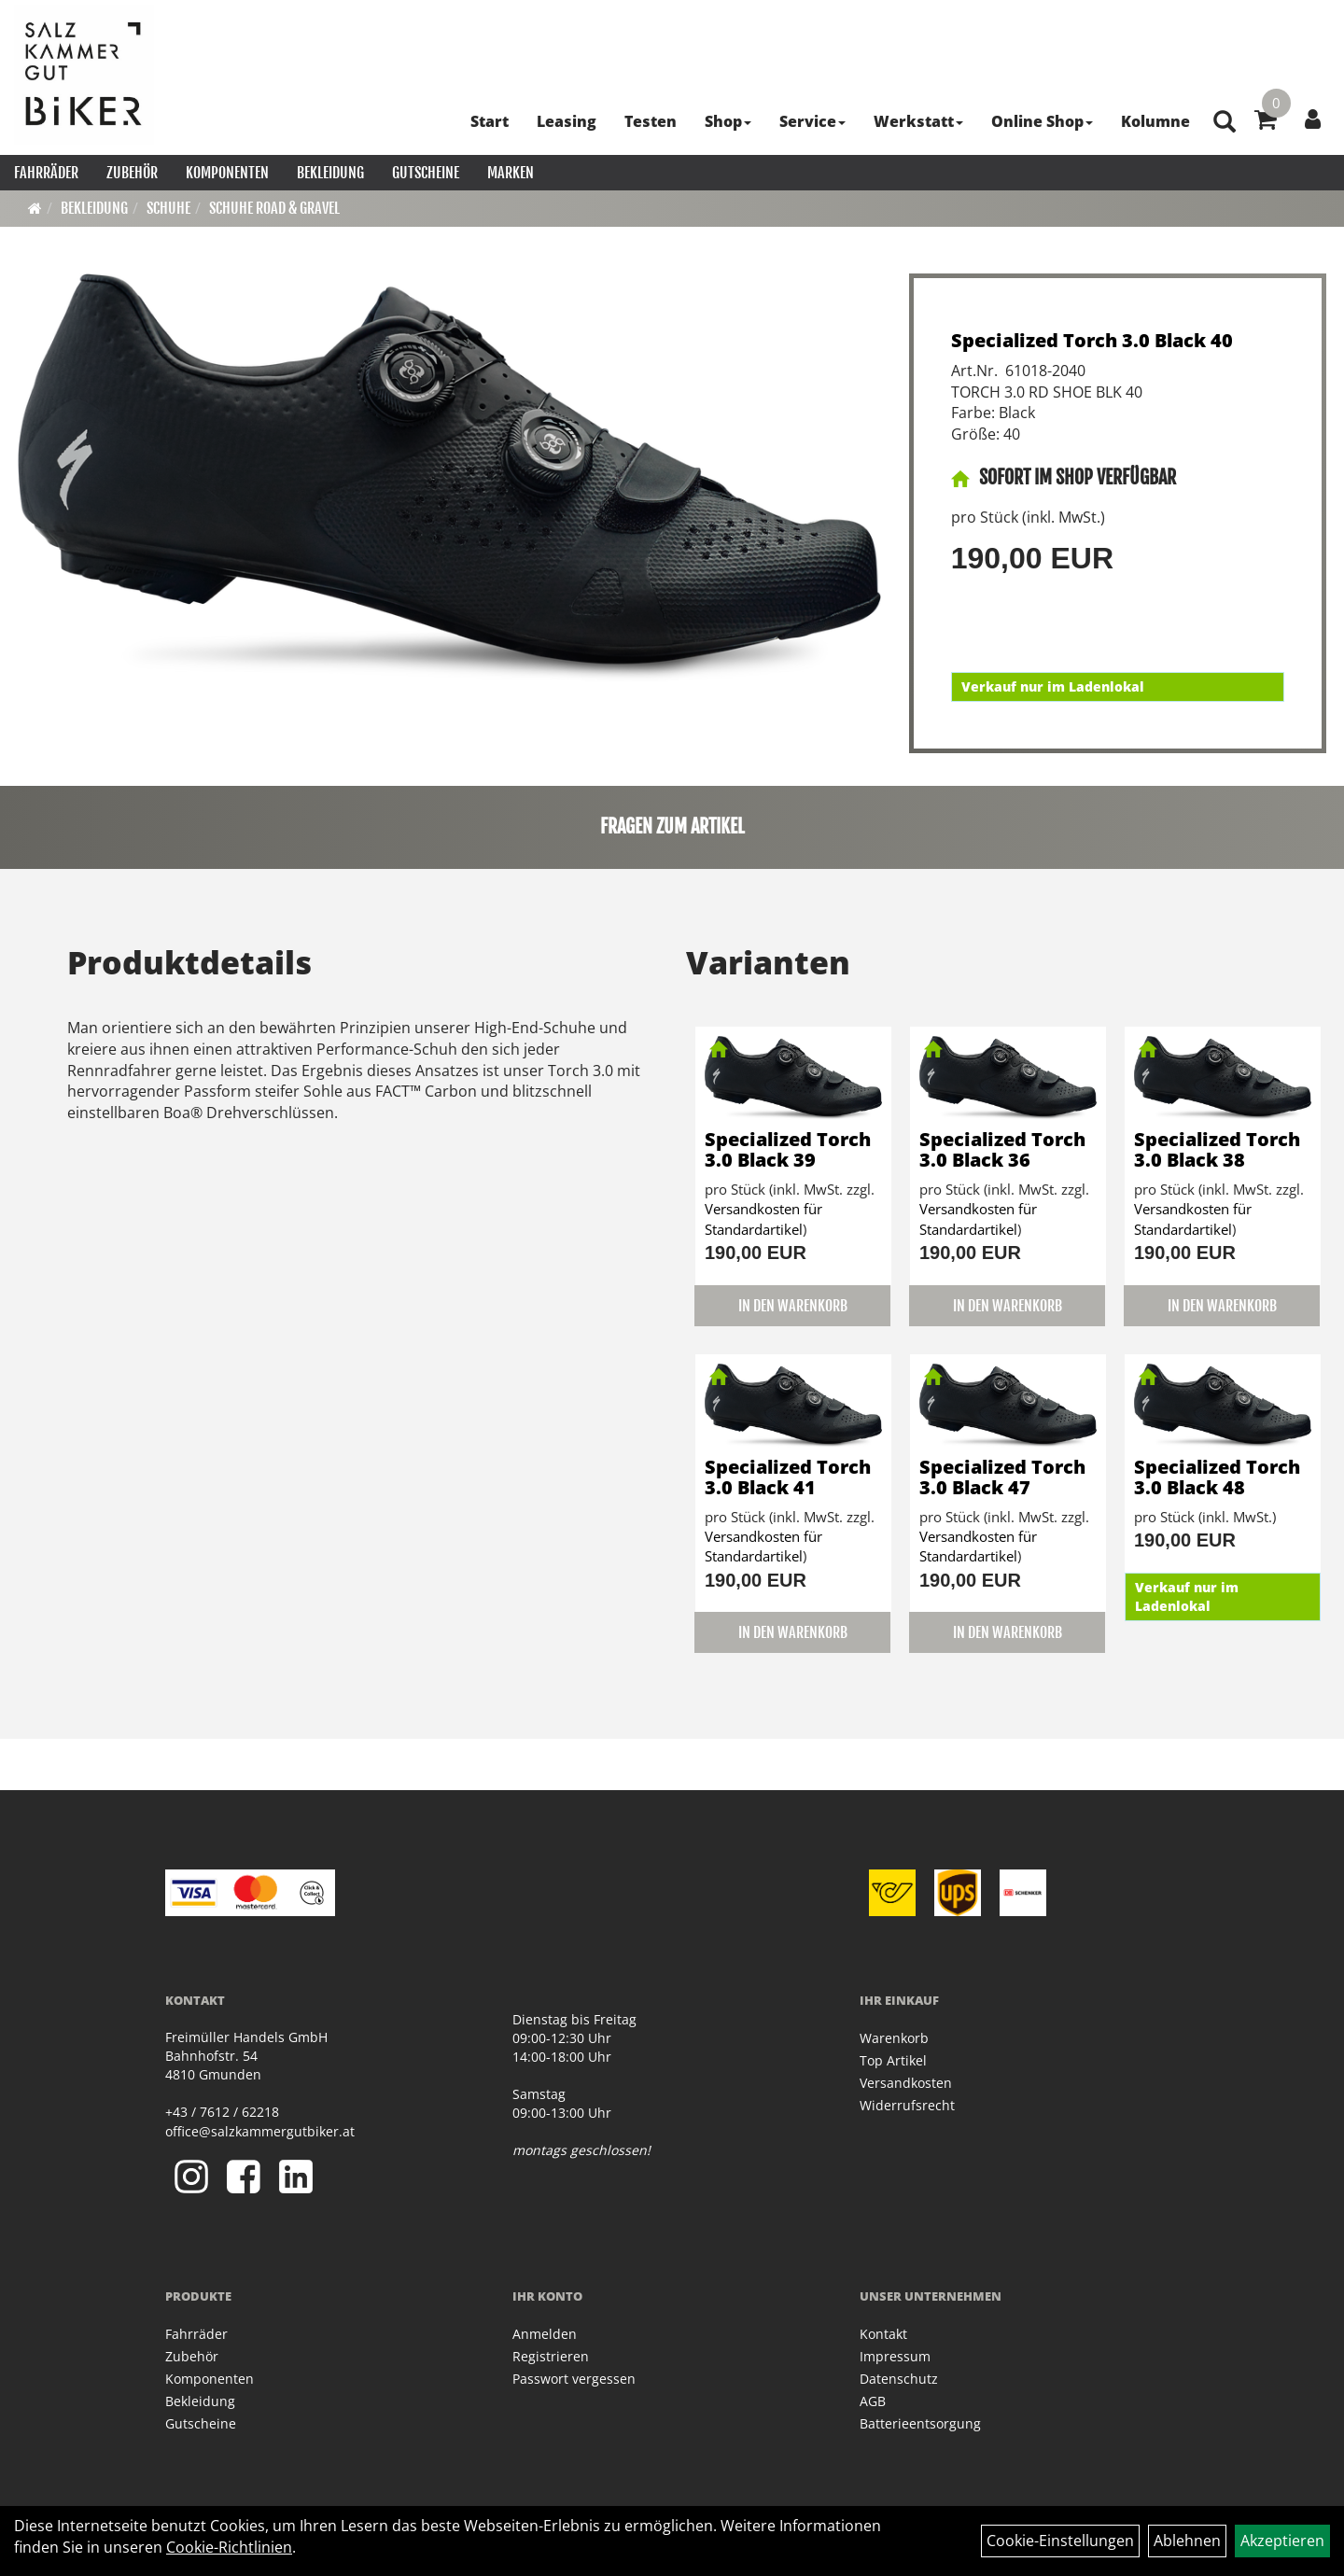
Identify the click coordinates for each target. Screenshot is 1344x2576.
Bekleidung (330, 172)
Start (489, 121)
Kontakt (883, 2334)
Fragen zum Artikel (672, 826)
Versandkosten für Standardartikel (763, 1218)
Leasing (566, 121)
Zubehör (132, 172)
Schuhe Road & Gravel (274, 208)
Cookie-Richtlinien (229, 2547)
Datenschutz (899, 2378)
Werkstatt (918, 121)
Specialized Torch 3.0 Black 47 (1002, 1477)
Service (812, 121)
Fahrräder (46, 172)
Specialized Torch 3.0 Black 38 (1217, 1149)
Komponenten (227, 172)
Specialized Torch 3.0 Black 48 (1217, 1477)
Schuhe (168, 208)
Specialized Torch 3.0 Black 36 (1002, 1149)
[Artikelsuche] (1224, 122)
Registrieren (550, 2356)
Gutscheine (425, 172)
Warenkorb (894, 2038)
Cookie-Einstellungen (1060, 2540)
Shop (728, 121)
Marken (510, 172)
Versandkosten (906, 2083)
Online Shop (1042, 121)
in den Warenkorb (792, 1305)
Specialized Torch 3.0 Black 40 (1092, 340)
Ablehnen (1187, 2540)
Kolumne (1155, 121)
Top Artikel (893, 2060)
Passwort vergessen (574, 2378)
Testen (650, 121)
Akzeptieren (1282, 2540)
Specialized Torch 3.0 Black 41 (788, 1477)
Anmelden (544, 2334)
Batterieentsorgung (920, 2423)
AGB (873, 2401)
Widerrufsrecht (907, 2105)
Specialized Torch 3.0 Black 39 (788, 1149)
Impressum (895, 2356)
